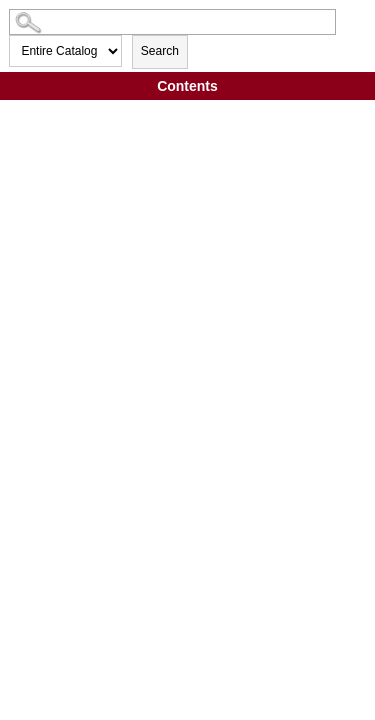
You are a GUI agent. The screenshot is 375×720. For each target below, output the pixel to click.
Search (160, 51)
